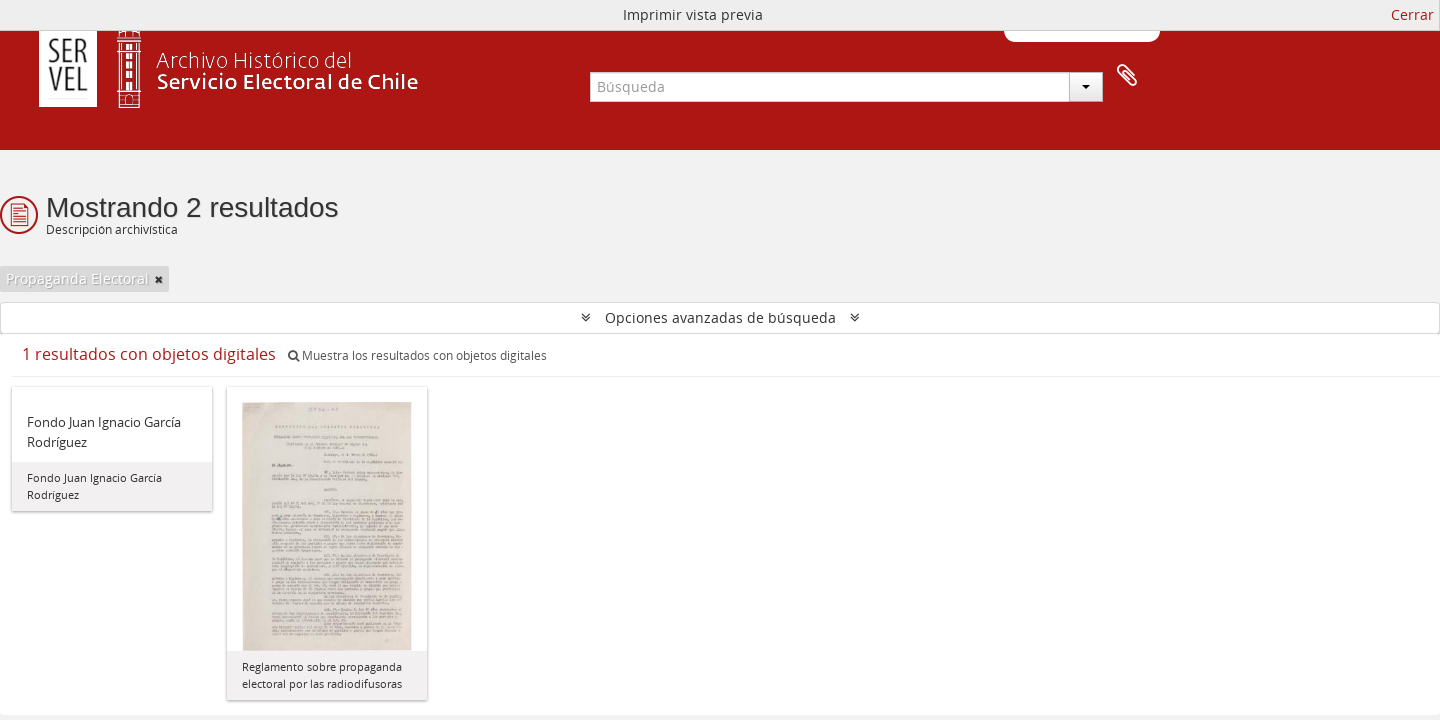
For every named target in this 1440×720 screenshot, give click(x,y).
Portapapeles (1127, 76)
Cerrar (1412, 14)
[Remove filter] (159, 279)
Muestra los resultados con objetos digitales (417, 355)
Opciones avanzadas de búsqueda (720, 317)
